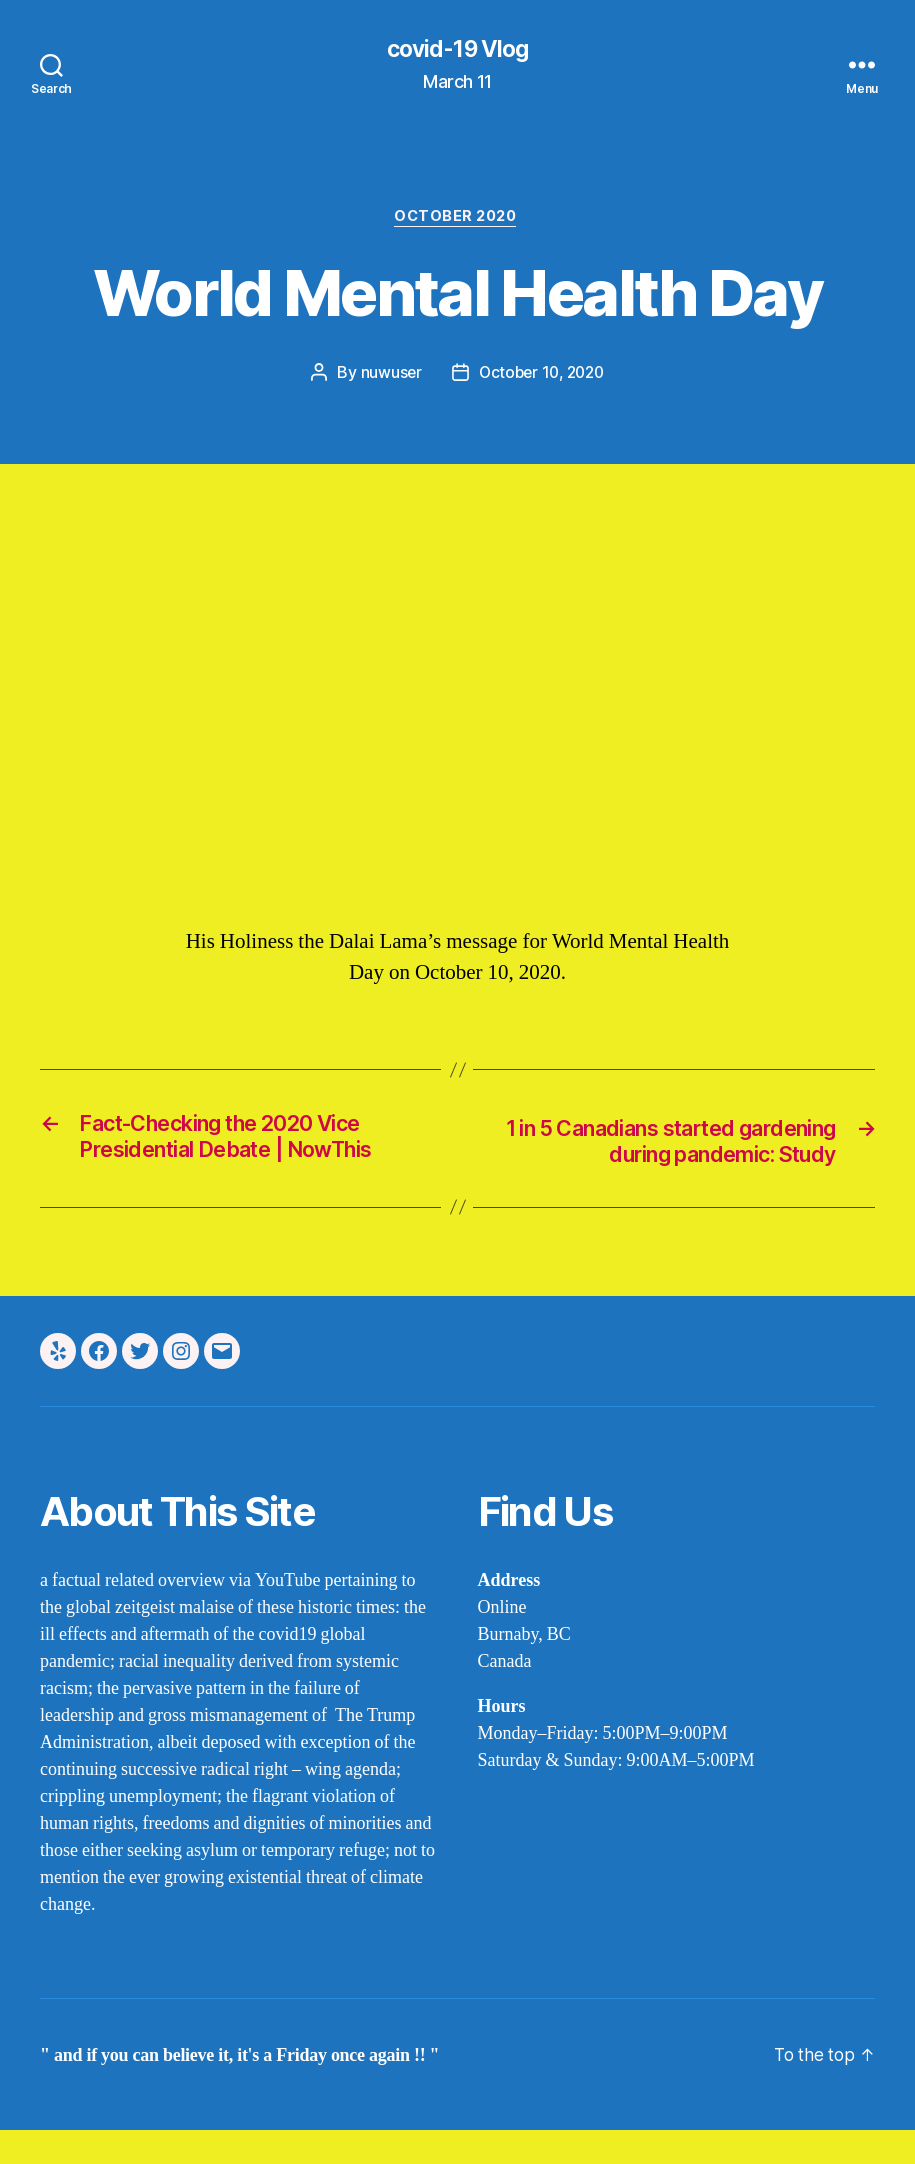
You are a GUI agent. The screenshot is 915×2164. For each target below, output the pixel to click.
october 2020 (458, 220)
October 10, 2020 (542, 376)
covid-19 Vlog (457, 50)
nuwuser (387, 376)
